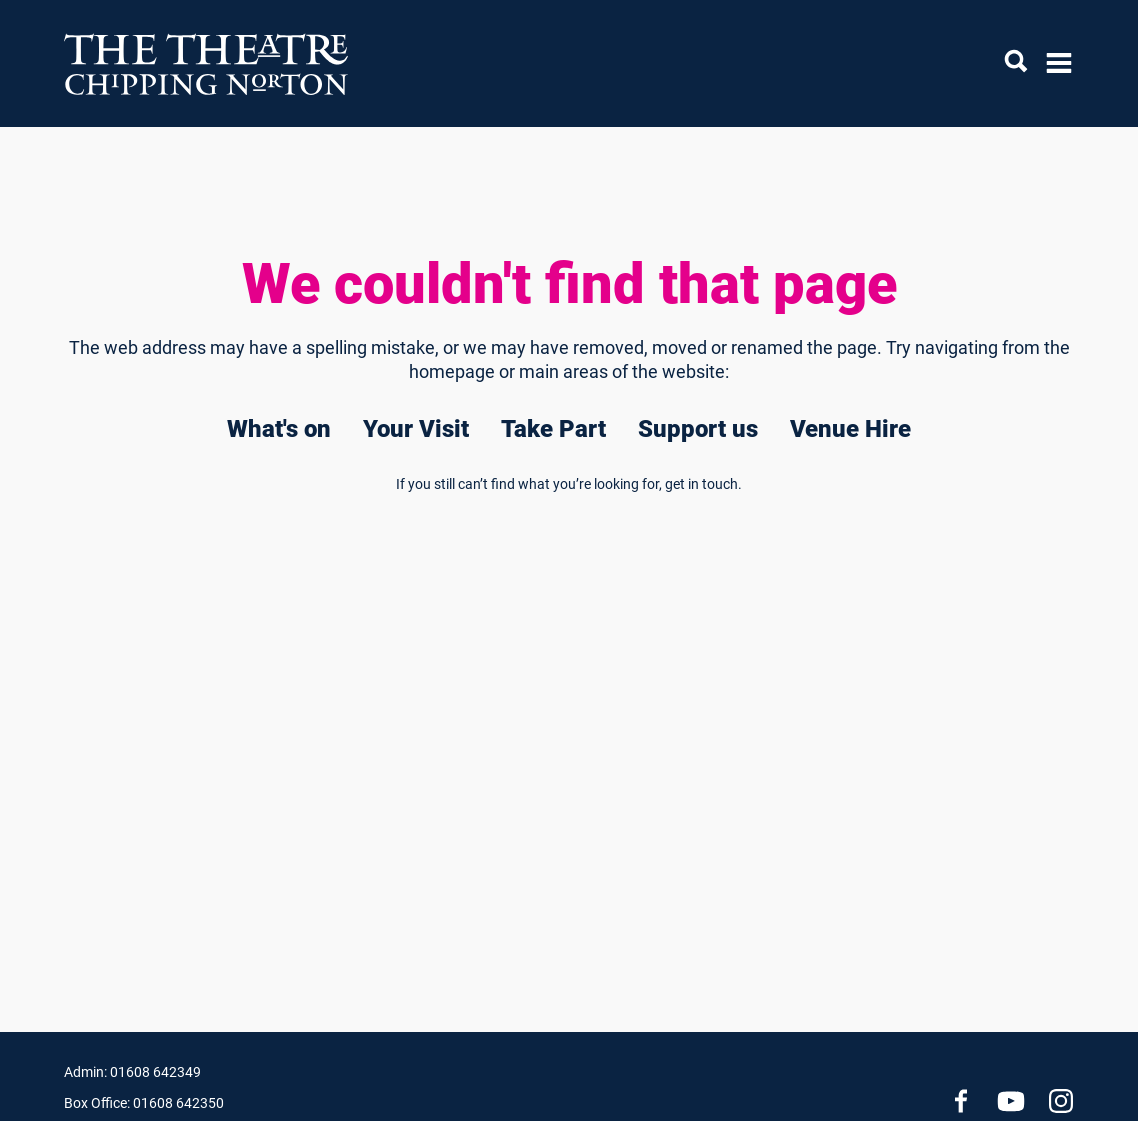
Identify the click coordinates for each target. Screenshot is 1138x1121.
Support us (698, 429)
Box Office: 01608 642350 (144, 1103)
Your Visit (416, 429)
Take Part (553, 429)
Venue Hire (850, 429)
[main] (569, 547)
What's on (279, 429)
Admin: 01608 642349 (132, 1072)
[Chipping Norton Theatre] (207, 63)
